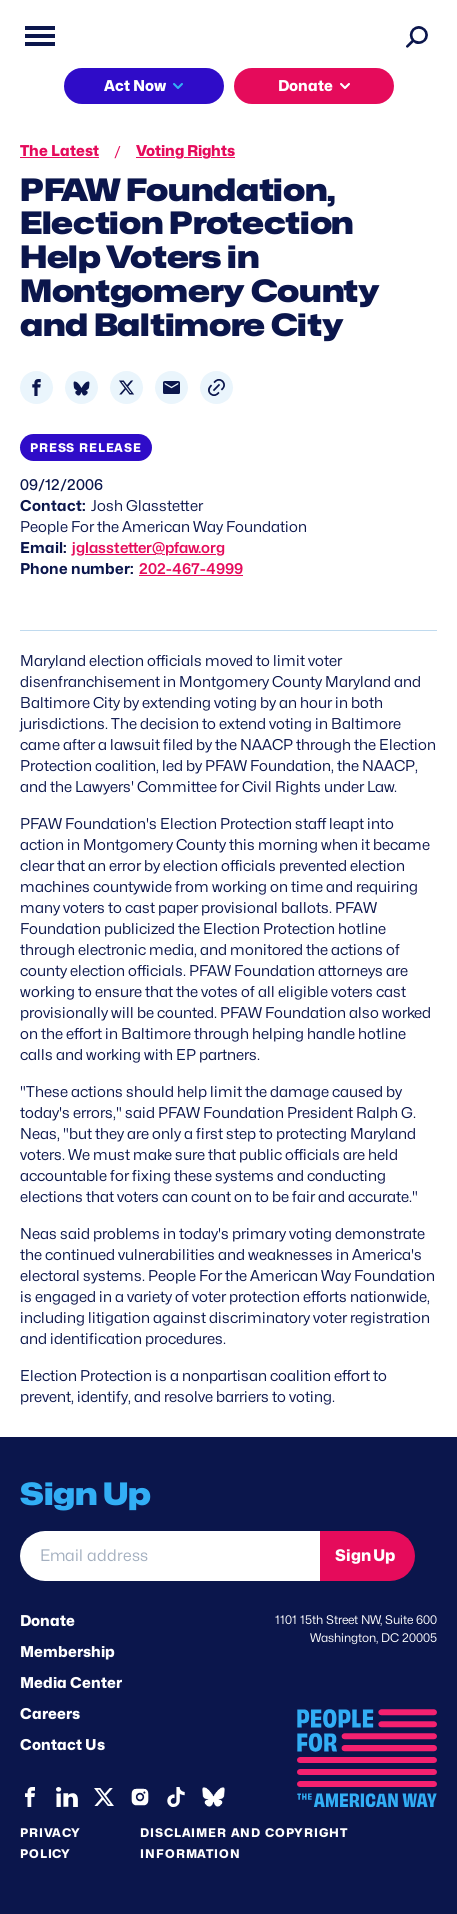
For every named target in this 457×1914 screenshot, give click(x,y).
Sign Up (365, 1555)
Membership (67, 1652)
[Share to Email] (171, 387)
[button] (216, 387)
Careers (50, 1714)
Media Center (71, 1683)
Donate (305, 86)
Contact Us (62, 1745)
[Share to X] (126, 387)
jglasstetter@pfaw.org (148, 548)
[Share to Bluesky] (81, 387)
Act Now (135, 86)
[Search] (417, 36)
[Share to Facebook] (36, 387)
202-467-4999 (191, 569)
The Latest (59, 151)
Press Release (86, 447)
